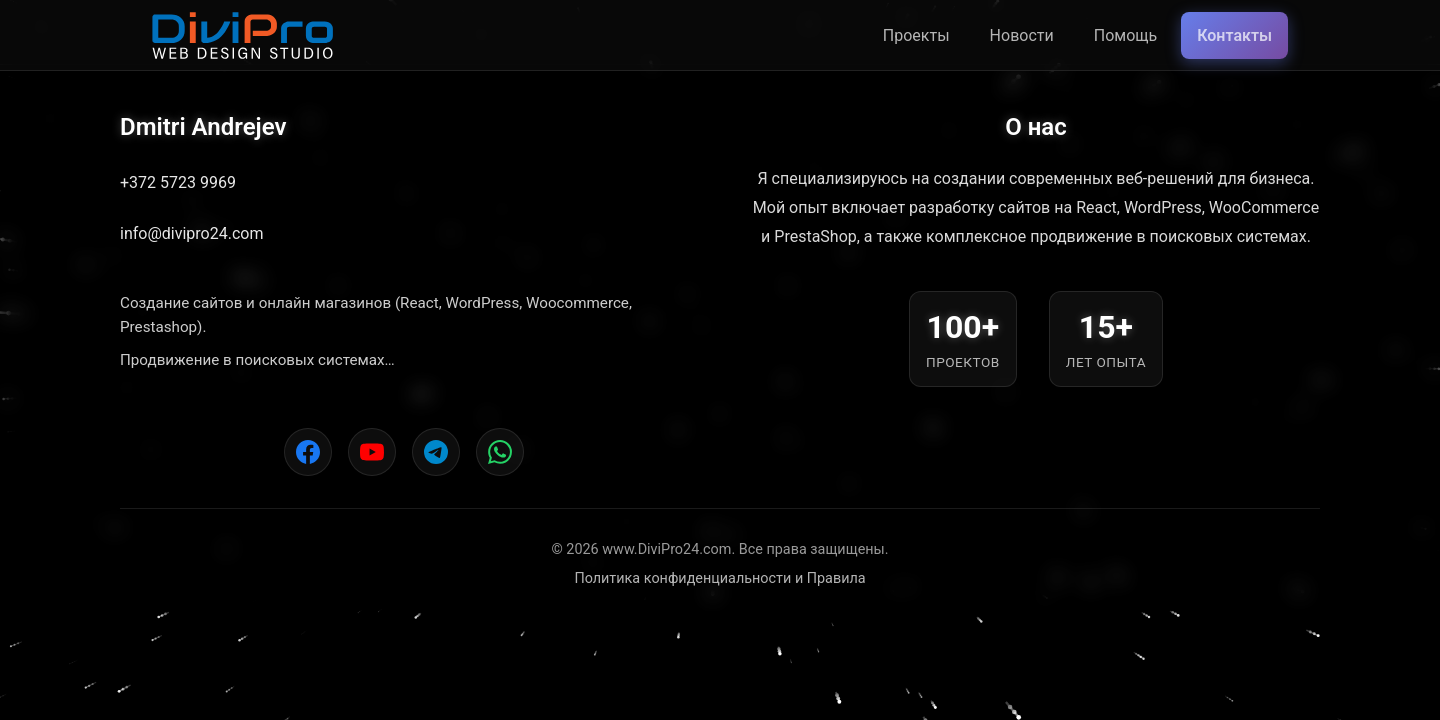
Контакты (1234, 35)
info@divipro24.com (191, 233)
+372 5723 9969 (178, 182)
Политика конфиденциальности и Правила (719, 578)
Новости (1022, 35)
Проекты (916, 35)
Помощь (1125, 35)
